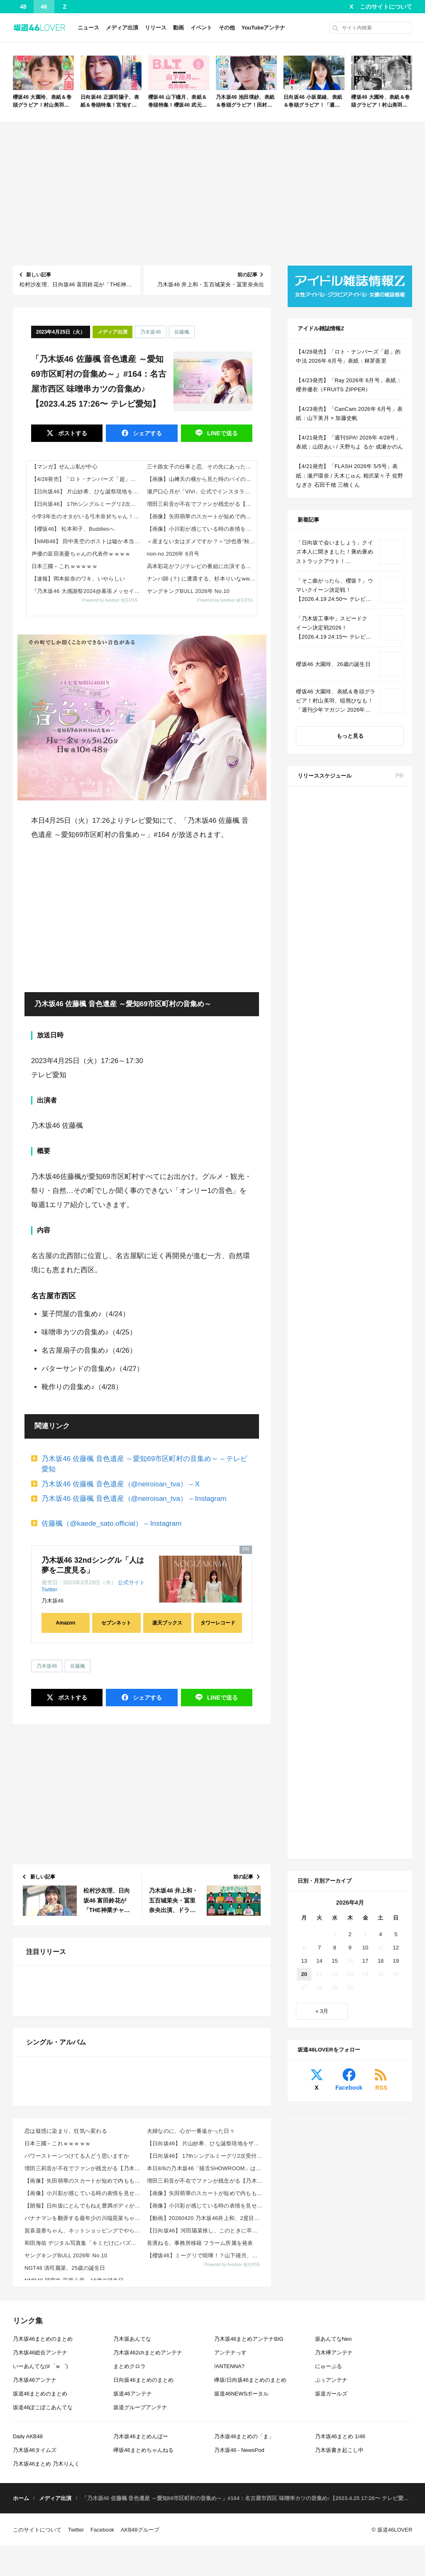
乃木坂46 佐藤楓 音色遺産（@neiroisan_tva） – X (121, 1484)
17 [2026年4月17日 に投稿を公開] (365, 1415)
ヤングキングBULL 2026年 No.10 (188, 591)
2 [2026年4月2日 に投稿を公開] (350, 1389)
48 (23, 6)
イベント (201, 27)
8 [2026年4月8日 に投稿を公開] (334, 1402)
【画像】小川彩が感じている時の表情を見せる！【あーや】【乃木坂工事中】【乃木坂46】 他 (202, 529)
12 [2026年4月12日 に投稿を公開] (396, 1402)
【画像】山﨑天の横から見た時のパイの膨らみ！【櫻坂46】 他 (202, 479)
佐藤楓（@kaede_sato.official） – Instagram (111, 1523)
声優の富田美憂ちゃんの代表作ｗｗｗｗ (81, 554)
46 (44, 6)
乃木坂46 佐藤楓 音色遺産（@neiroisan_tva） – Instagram (134, 1499)
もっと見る (350, 736)
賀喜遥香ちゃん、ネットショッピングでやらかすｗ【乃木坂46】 (83, 2490)
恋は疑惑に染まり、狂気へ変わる (65, 2390)
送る (221, 433)
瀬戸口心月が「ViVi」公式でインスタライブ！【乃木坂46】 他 (202, 491)
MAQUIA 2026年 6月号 (369, 1022)
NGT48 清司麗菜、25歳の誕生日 (64, 2527)
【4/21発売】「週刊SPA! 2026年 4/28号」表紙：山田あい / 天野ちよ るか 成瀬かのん (349, 442)
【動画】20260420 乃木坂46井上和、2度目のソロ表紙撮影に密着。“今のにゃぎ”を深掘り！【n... (205, 2477)
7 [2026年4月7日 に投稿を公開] (319, 1402)
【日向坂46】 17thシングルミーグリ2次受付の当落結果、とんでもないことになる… (87, 504)
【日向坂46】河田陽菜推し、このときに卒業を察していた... (205, 2490)
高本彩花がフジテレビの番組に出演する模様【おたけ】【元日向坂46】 (202, 566)
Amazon (66, 1623)
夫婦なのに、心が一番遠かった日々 (191, 2390)
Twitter (49, 1589)
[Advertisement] (213, 194)
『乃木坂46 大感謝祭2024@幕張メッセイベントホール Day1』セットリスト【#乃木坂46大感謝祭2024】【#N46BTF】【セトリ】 (87, 591)
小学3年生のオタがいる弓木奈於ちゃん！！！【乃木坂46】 (87, 516)
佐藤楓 (181, 332)
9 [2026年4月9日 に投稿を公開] (350, 1402)
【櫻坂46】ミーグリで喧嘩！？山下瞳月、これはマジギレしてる (205, 2515)
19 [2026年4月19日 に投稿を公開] (396, 1415)
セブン (389, 824)
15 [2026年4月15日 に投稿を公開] (334, 1415)
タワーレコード (217, 1623)
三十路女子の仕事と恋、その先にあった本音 (202, 466)
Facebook (348, 1542)
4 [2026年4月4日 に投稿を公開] (380, 1389)
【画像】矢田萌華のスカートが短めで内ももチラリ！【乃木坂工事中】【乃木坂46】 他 (202, 516)
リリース (155, 27)
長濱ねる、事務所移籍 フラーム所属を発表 (200, 2502)
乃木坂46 (150, 332)
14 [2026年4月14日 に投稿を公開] (319, 1415)
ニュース (88, 27)
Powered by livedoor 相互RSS (110, 600)
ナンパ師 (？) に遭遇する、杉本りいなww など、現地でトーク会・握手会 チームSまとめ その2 (202, 579)
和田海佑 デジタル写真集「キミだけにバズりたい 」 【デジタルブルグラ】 (83, 2502)
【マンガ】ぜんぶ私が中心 (65, 466)
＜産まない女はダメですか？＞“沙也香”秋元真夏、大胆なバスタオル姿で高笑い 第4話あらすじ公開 (202, 541)
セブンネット (116, 1623)
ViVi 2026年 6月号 (364, 1073)
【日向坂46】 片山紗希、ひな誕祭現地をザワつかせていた (87, 491)
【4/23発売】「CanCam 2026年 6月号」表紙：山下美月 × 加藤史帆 (349, 413)
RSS (381, 1542)
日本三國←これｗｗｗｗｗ (65, 566)
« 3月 (321, 1466)
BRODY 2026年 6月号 (368, 1102)
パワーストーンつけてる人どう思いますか (76, 2415)
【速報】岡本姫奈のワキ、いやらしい (78, 579)
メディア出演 (122, 27)
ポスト (71, 433)
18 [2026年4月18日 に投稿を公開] (380, 1415)
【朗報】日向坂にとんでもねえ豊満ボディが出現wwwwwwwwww (83, 2465)
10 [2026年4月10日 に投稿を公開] (365, 1402)
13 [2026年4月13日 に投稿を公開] (304, 1415)
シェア (146, 433)
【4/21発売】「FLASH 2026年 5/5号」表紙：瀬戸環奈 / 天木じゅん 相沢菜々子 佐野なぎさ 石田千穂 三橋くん (349, 475)
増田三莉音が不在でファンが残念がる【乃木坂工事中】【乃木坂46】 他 (202, 504)
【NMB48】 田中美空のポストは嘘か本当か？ (87, 541)
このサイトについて (386, 6)
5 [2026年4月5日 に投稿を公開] (395, 1389)
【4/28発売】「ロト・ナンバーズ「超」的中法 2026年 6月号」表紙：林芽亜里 (87, 479)
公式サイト (131, 1582)
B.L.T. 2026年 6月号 (366, 1183)
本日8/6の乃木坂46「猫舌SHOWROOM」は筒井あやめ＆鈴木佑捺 (205, 2428)
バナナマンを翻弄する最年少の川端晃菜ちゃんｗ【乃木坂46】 (83, 2477)
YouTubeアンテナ (264, 27)
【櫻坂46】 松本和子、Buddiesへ (73, 529)
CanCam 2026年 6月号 (369, 1133)
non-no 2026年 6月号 (173, 554)
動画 (178, 27)
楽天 (389, 1249)
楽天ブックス (167, 1623)
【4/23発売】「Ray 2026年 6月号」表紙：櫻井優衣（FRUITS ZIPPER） (349, 385)
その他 (227, 27)
